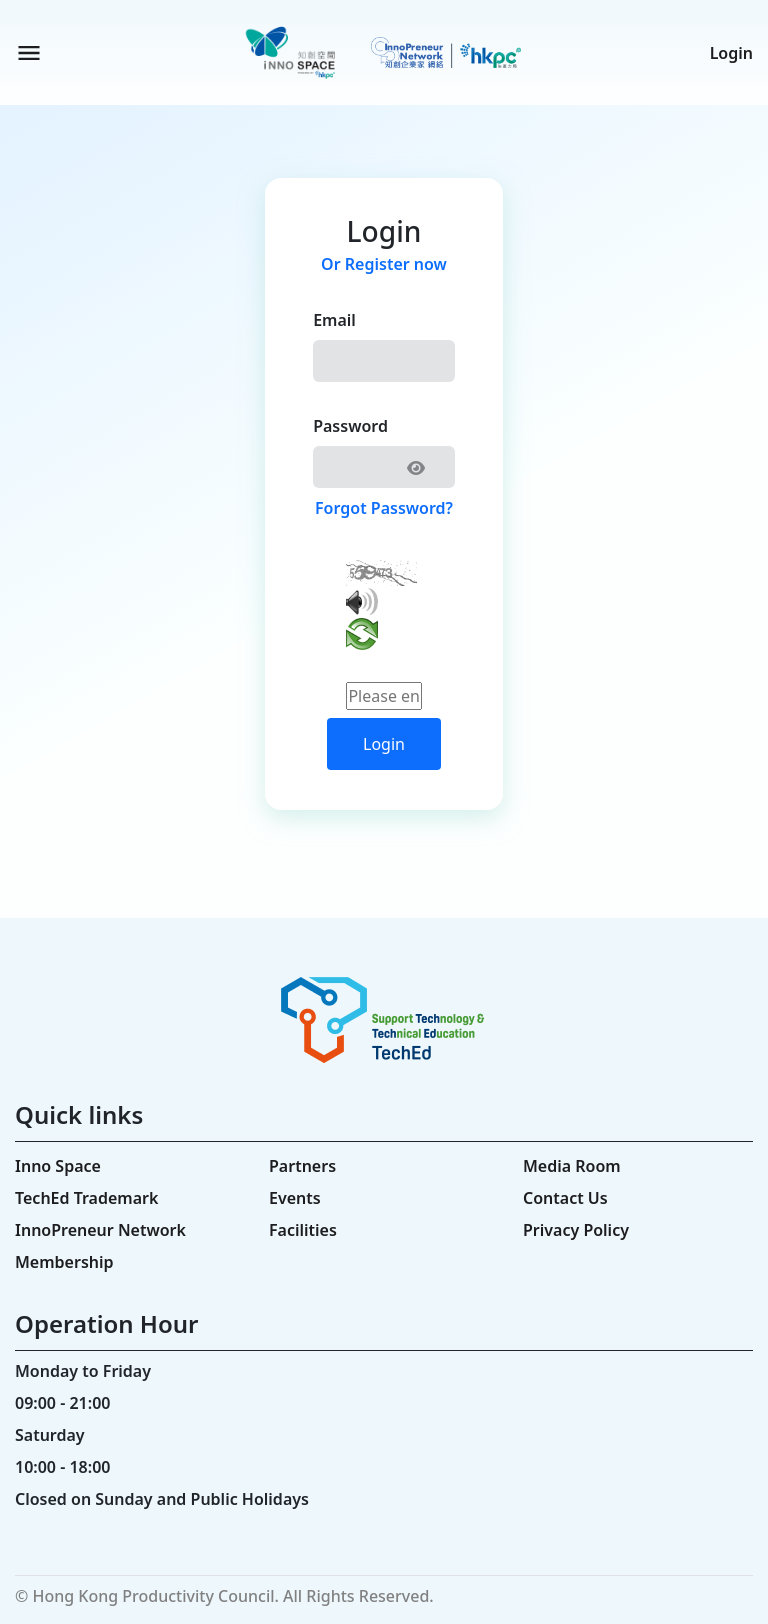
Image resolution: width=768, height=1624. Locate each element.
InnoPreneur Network (100, 1230)
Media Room (572, 1166)
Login (731, 53)
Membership (64, 1262)
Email (334, 320)
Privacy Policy (576, 1230)
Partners (302, 1166)
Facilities (303, 1230)
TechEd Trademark (86, 1198)
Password (350, 426)
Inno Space (58, 1166)
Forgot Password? (384, 508)
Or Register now (384, 264)
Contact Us (565, 1198)
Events (295, 1198)
